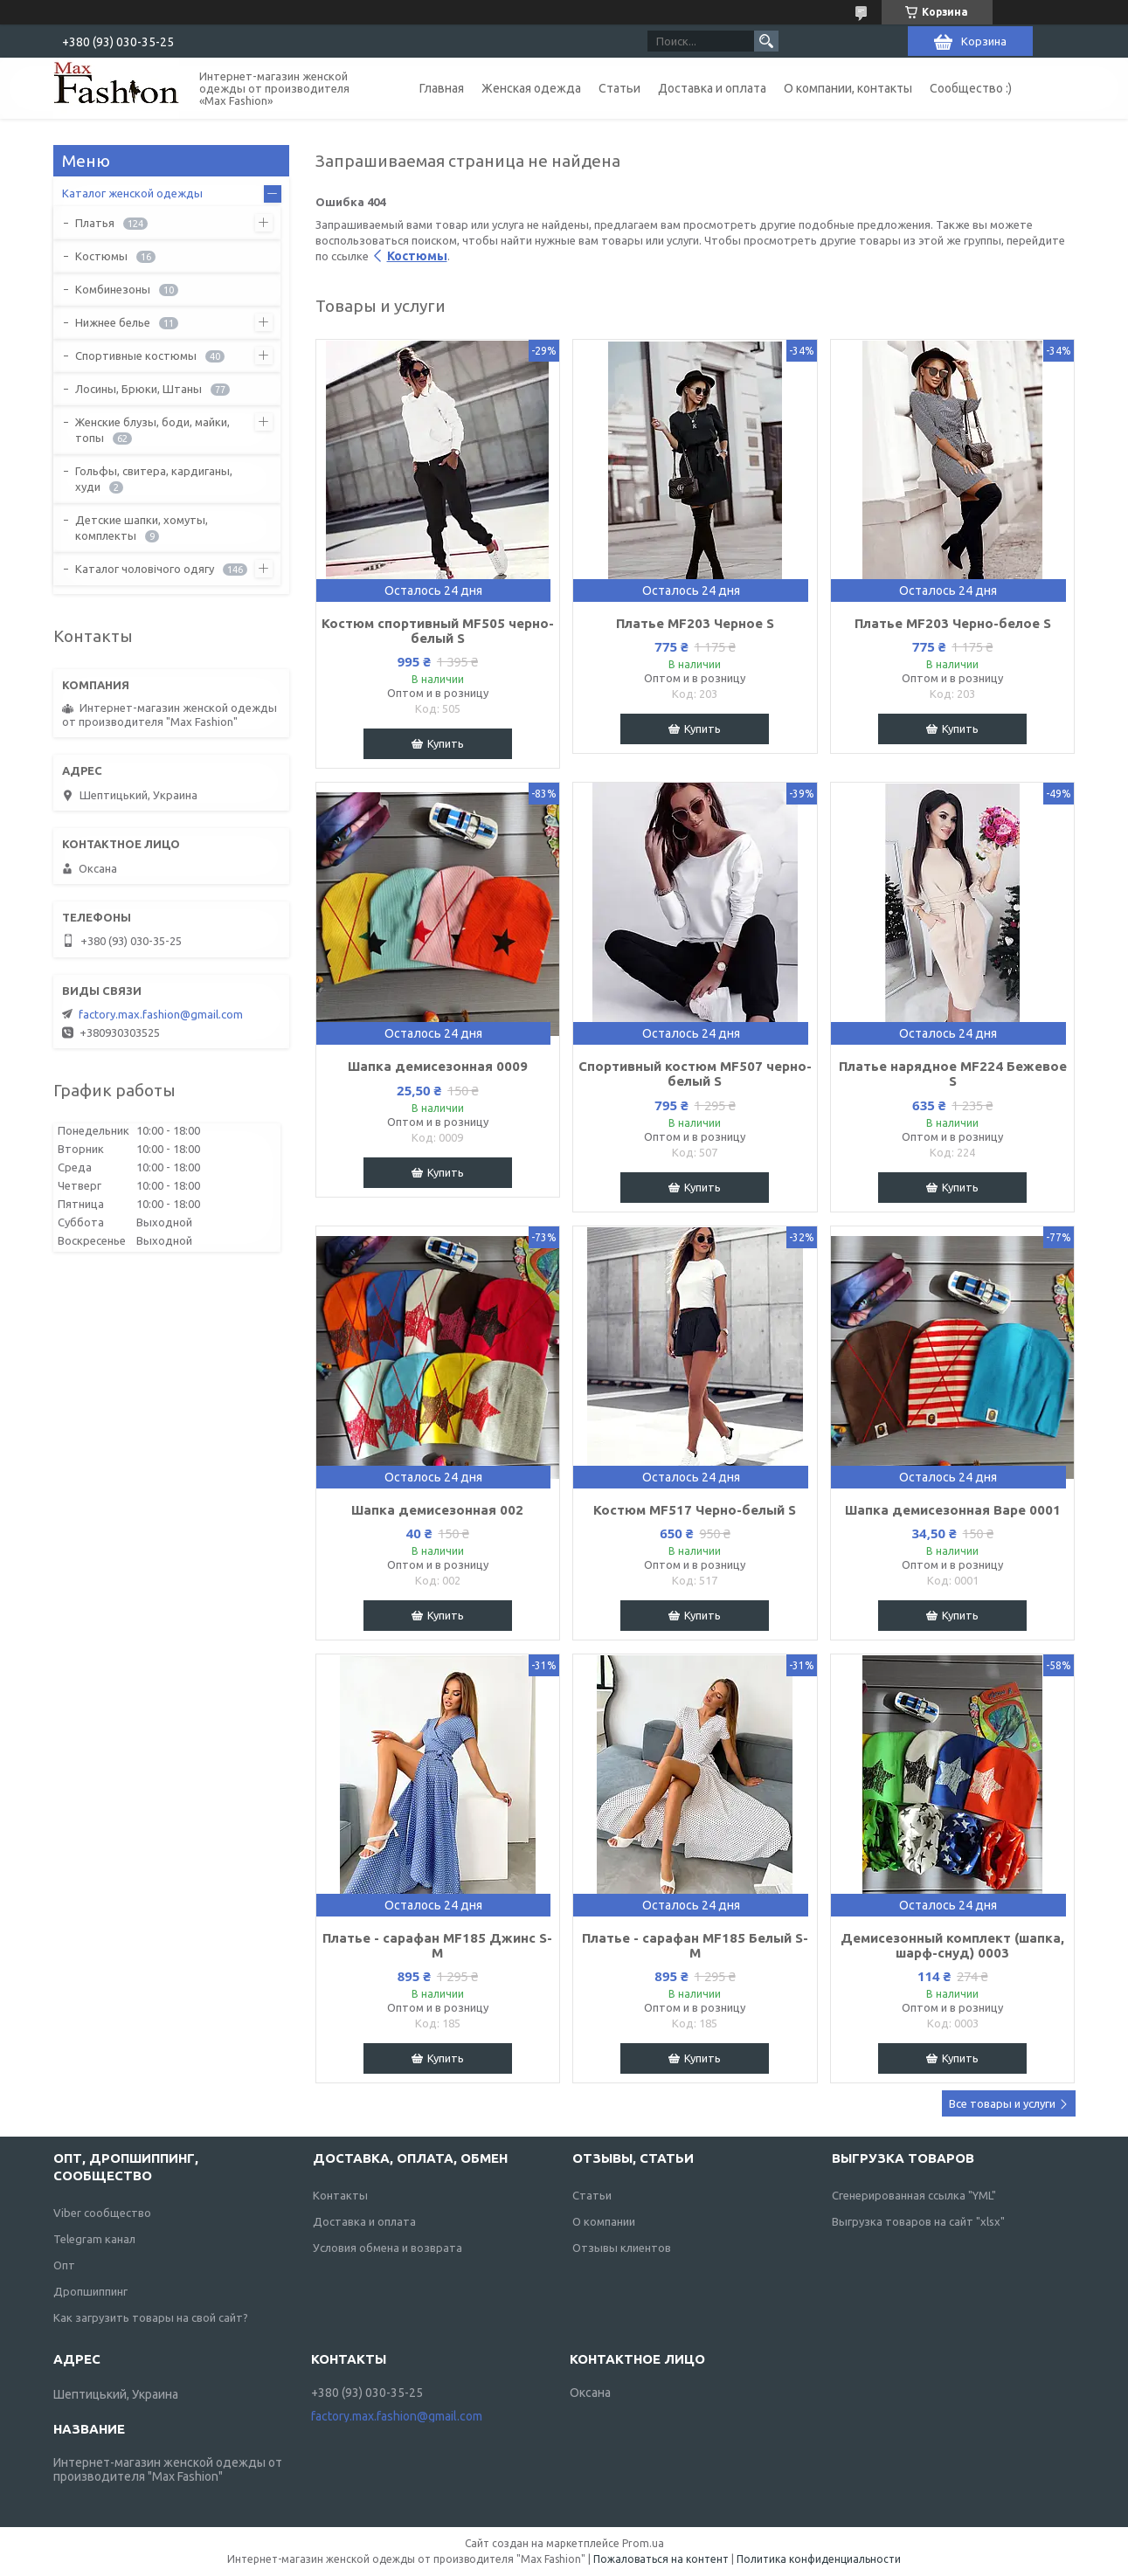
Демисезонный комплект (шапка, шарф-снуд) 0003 (952, 1945)
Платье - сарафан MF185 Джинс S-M (437, 1945)
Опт (64, 2265)
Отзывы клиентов (621, 2247)
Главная (441, 88)
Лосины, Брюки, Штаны (138, 389)
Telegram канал (94, 2239)
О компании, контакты (848, 88)
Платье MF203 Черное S (695, 623)
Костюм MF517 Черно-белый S (694, 1509)
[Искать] (766, 41)
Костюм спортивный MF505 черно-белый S (438, 631)
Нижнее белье (112, 322)
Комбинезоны (112, 289)
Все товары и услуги (1002, 2103)
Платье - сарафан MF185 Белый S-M (695, 1945)
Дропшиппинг (90, 2291)
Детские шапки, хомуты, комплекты (141, 528)
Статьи (619, 88)
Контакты (340, 2195)
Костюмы (417, 256)
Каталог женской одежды (132, 193)
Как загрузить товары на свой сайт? (150, 2317)
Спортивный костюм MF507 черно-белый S (695, 1073)
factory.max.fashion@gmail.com (161, 1014)
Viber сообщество (102, 2213)
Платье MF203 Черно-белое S (953, 623)
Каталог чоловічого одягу (144, 569)
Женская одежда (531, 88)
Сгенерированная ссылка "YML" (914, 2195)
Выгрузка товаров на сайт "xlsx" (918, 2221)
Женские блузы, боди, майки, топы (152, 430)
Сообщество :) (971, 88)
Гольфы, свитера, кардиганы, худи (153, 479)
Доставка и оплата (712, 88)
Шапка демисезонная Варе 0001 (953, 1509)
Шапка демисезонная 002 (437, 1509)
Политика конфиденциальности (819, 2559)
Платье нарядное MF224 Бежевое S (953, 1073)
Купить (445, 743)
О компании (603, 2221)
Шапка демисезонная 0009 (438, 1066)
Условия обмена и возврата (387, 2247)
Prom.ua (643, 2543)
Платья (94, 223)
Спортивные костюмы (136, 355)
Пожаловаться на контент (661, 2559)
